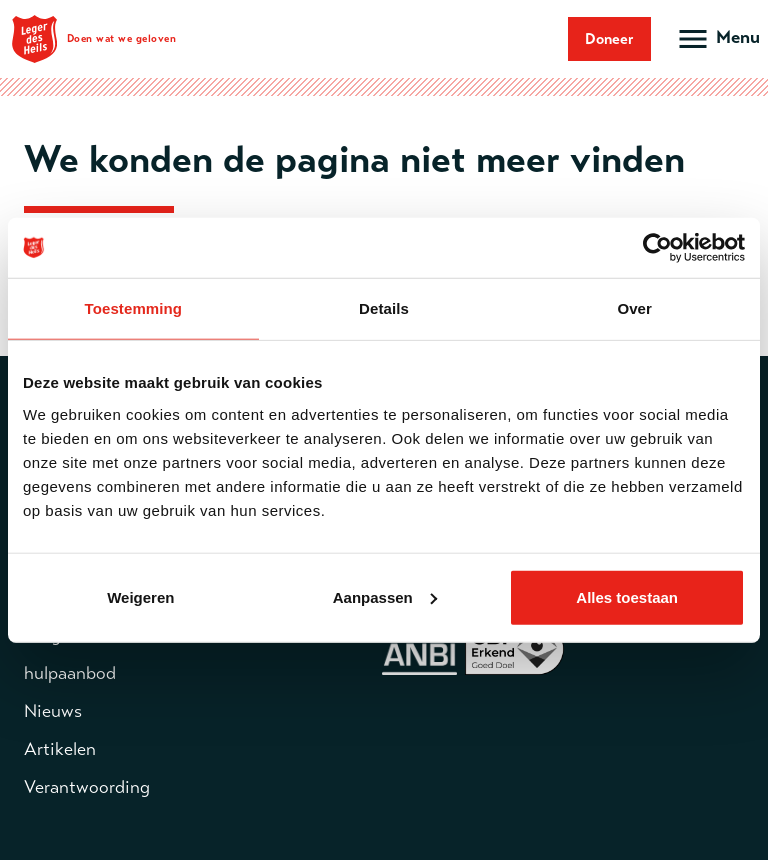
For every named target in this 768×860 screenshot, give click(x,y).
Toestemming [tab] (134, 308)
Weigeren (140, 596)
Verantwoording (87, 787)
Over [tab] (634, 308)
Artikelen (60, 749)
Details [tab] (384, 308)
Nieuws (53, 711)
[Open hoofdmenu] (717, 39)
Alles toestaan (627, 596)
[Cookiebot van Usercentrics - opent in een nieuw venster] (657, 248)
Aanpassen (385, 596)
